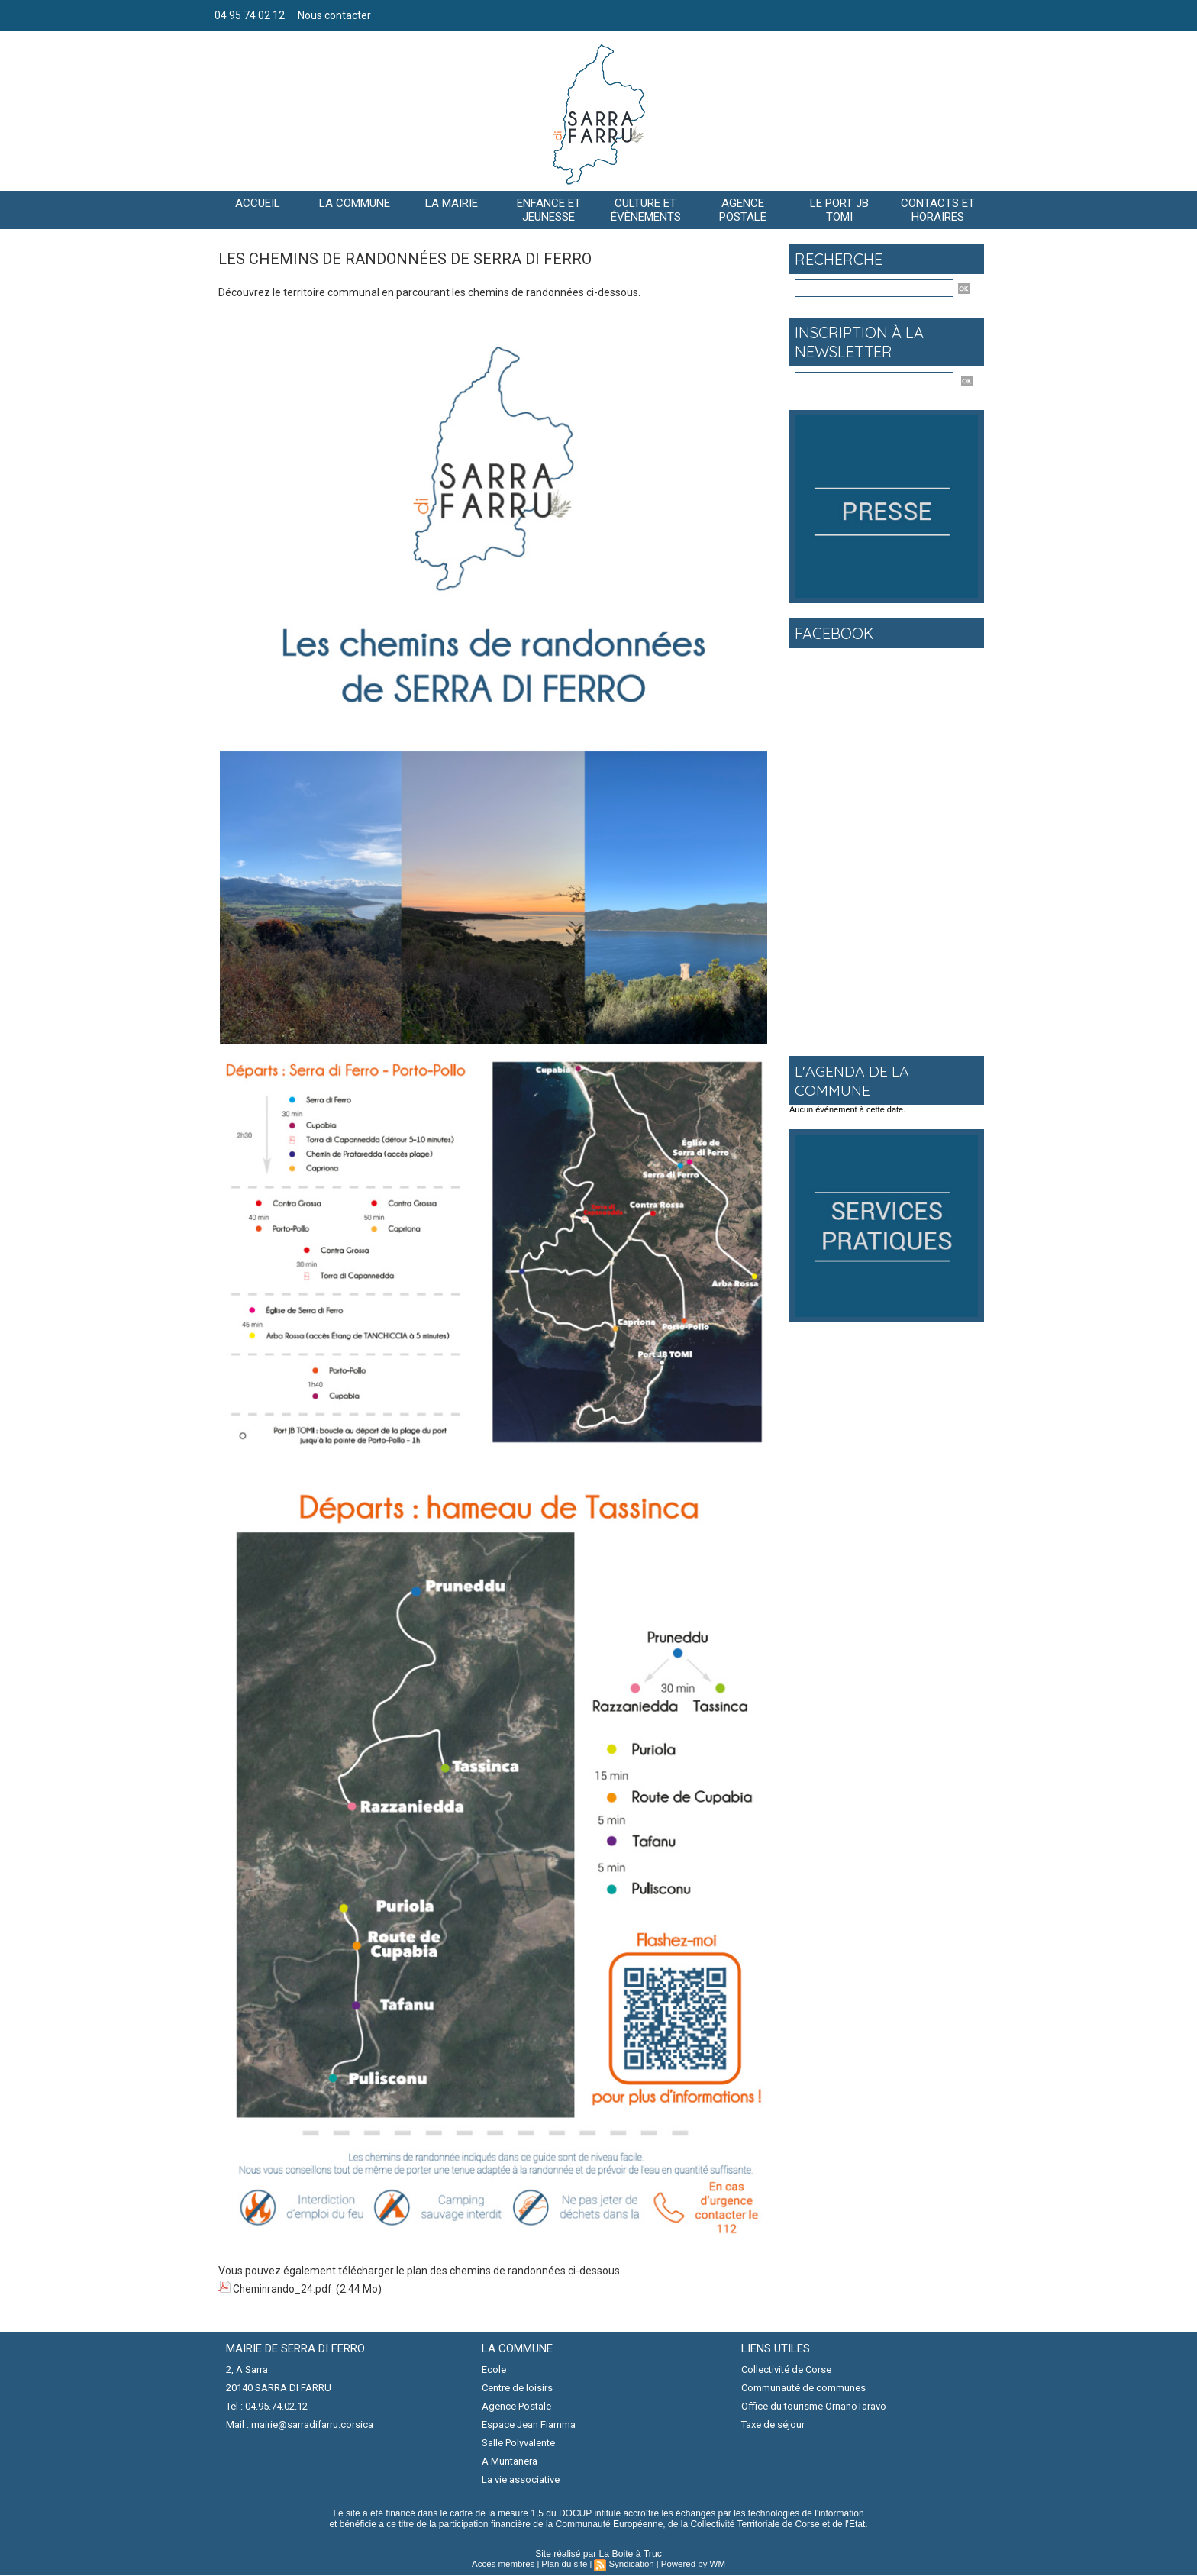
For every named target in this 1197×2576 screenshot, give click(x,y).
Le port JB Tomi (839, 210)
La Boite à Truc (630, 2554)
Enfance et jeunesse (549, 210)
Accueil (257, 203)
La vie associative (521, 2480)
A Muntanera (509, 2461)
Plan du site (565, 2564)
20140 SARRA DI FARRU (278, 2387)
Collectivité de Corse (786, 2368)
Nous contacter (334, 15)
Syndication (630, 2564)
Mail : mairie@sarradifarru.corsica (299, 2423)
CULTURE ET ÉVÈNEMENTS (646, 210)
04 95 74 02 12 (251, 15)
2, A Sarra (247, 2368)
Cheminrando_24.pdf (284, 2288)
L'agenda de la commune (853, 1080)
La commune (354, 203)
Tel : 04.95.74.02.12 (267, 2405)
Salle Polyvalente (518, 2442)
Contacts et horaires (938, 210)
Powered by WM (690, 2564)
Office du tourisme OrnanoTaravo (813, 2405)
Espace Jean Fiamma (529, 2423)
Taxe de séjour (773, 2423)
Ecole (494, 2368)
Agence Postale (516, 2405)
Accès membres (506, 2564)
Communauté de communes (803, 2387)
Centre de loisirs (517, 2387)
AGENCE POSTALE (742, 210)
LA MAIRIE (451, 203)
